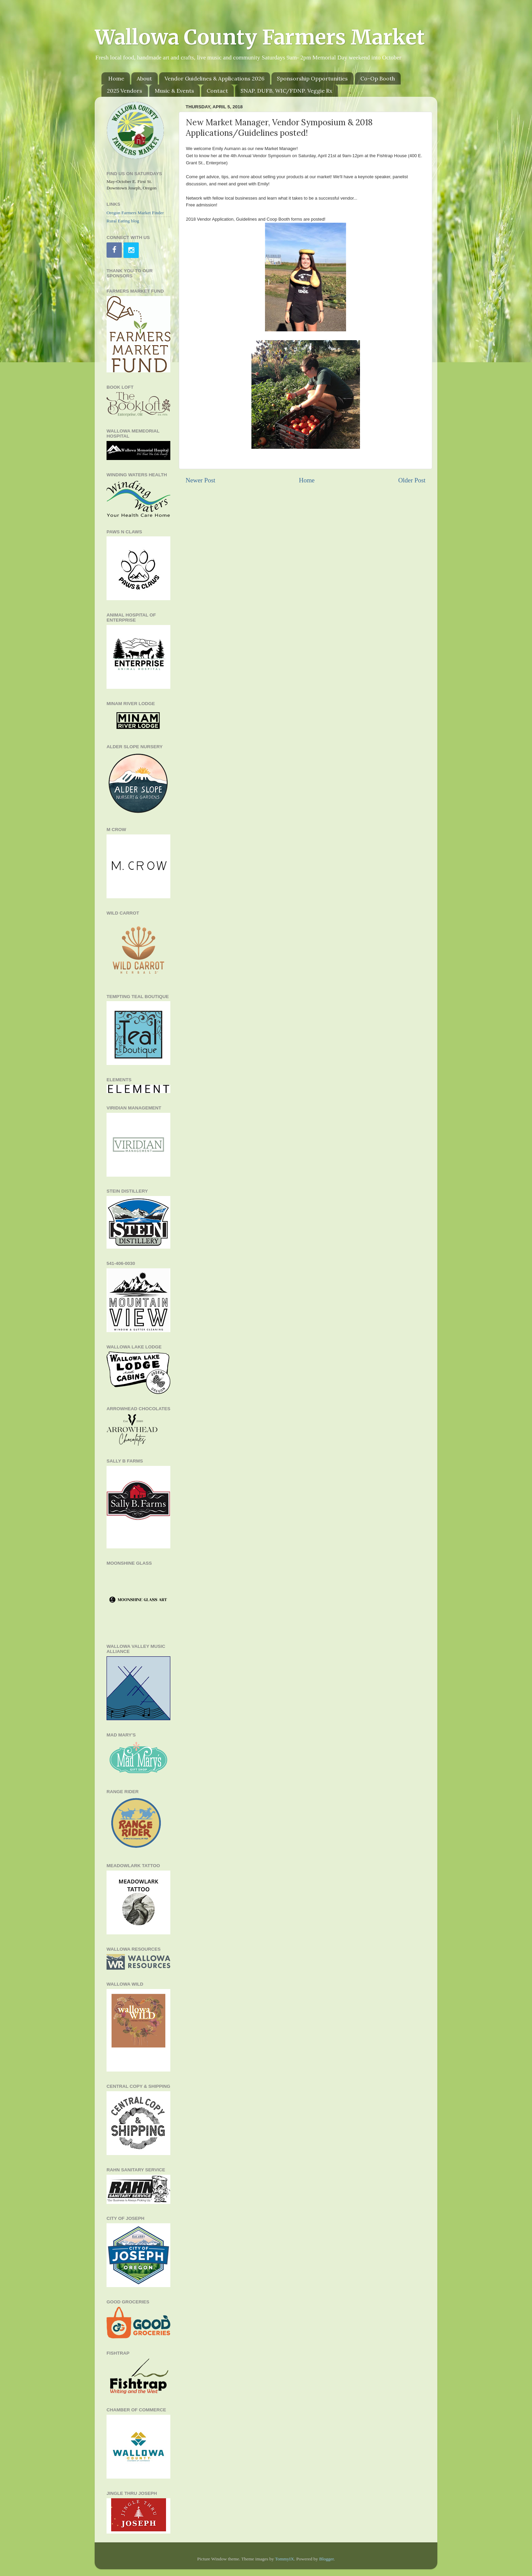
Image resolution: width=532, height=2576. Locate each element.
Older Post (411, 480)
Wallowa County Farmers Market (260, 37)
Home (116, 78)
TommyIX (284, 2558)
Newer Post (200, 480)
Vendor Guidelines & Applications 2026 (214, 78)
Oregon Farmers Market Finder (135, 212)
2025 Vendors (124, 90)
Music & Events (174, 90)
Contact (217, 90)
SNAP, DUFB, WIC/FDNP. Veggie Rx (286, 90)
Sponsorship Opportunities (312, 78)
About (144, 78)
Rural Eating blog (123, 220)
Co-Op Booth (377, 78)
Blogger (326, 2558)
